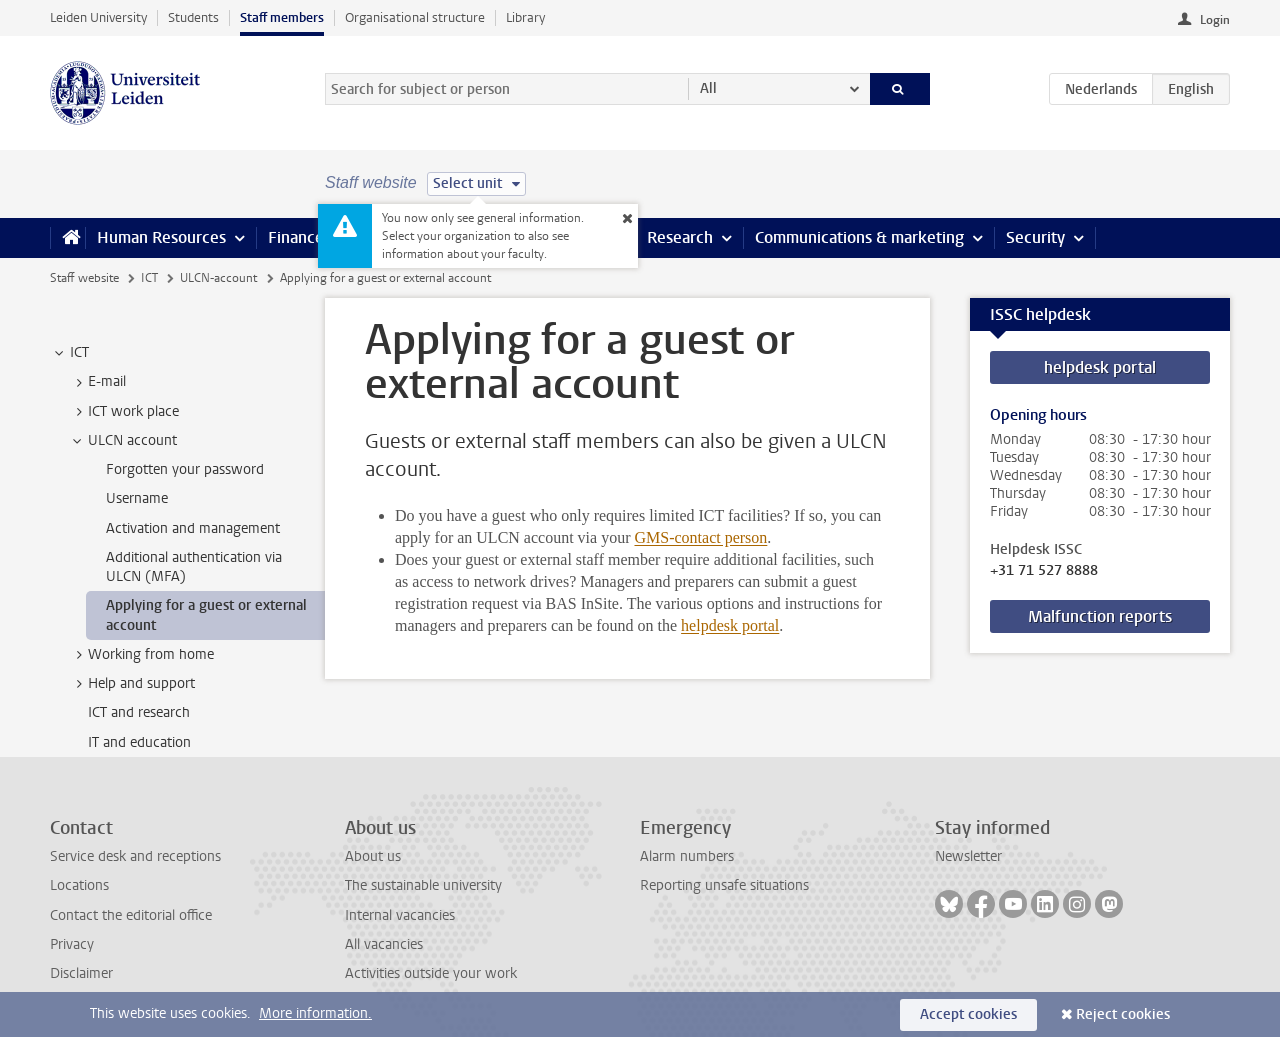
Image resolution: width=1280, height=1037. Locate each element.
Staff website (84, 278)
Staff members (282, 17)
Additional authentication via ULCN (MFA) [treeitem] (194, 567)
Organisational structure (415, 17)
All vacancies (384, 944)
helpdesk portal (730, 625)
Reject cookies (1123, 1014)
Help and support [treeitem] (132, 684)
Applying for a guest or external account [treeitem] (206, 615)
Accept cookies (968, 1014)
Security (1035, 237)
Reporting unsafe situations (724, 885)
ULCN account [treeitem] (123, 441)
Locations (79, 885)
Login (1215, 20)
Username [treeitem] (137, 498)
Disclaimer (81, 973)
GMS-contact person (700, 537)
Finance (296, 237)
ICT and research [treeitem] (139, 712)
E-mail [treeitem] (97, 382)
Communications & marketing (859, 237)
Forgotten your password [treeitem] (185, 469)
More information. (315, 1013)
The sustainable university (423, 885)
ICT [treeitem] (70, 353)
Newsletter (968, 856)
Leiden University (98, 17)
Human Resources (161, 237)
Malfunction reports (1100, 616)
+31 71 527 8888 (1044, 571)
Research (680, 237)
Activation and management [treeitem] (193, 528)
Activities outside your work (431, 973)
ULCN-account (218, 278)
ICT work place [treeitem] (124, 412)
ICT (149, 278)
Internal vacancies (400, 915)
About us (373, 856)
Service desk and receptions (135, 856)
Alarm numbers (687, 856)
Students (193, 17)
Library (525, 17)
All (708, 88)
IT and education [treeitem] (139, 742)
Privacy (72, 944)
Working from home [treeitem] (141, 655)
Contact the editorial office (131, 915)
